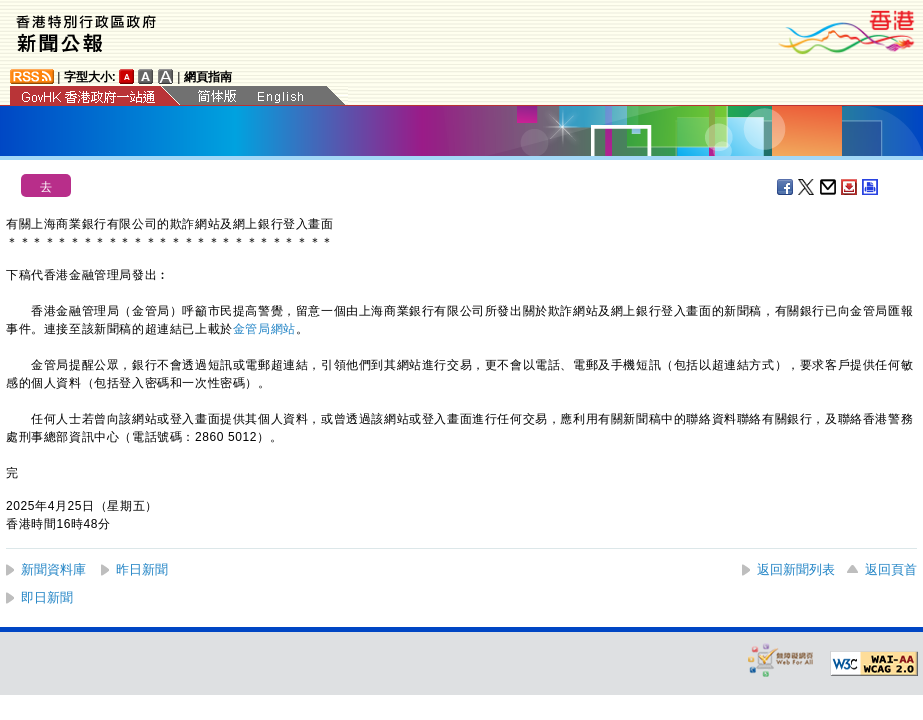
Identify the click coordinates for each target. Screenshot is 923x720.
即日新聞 (47, 597)
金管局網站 (264, 329)
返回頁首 (891, 569)
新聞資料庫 (53, 569)
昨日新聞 (142, 569)
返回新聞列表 (796, 569)
